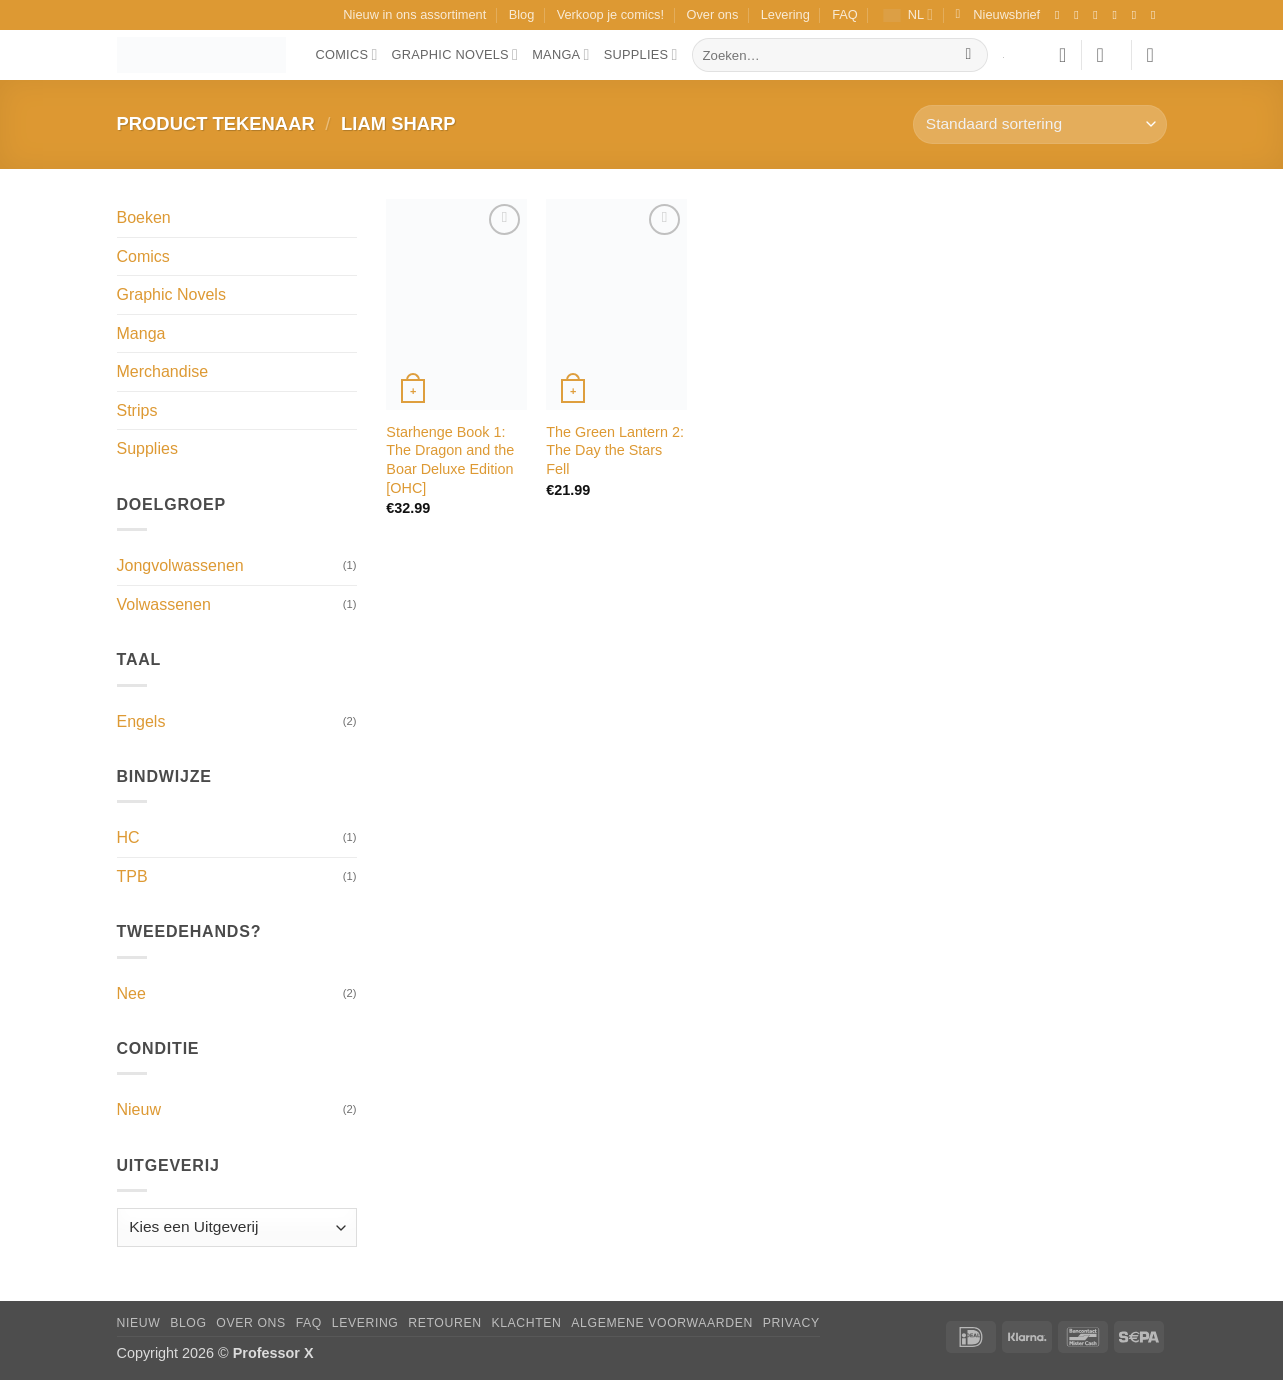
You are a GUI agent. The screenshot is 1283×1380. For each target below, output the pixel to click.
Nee (131, 993)
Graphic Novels (455, 54)
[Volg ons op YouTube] (1157, 15)
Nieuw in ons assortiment (414, 14)
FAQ (845, 14)
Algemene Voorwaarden (662, 1323)
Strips (137, 410)
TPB (132, 876)
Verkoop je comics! (610, 14)
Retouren (444, 1323)
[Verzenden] (968, 55)
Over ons (712, 14)
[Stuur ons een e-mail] (1138, 15)
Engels (141, 721)
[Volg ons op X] (1119, 15)
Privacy (791, 1323)
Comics (347, 54)
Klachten (526, 1323)
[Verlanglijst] (1063, 55)
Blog (522, 14)
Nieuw (139, 1109)
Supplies (641, 54)
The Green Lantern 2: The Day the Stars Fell (615, 450)
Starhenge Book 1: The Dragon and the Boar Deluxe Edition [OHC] (450, 460)
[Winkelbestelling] (1039, 124)
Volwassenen (164, 604)
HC (128, 837)
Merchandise (163, 371)
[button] (998, 15)
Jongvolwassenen (180, 565)
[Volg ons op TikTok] (1099, 15)
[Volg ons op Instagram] (1080, 15)
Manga (561, 54)
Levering (785, 14)
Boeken (144, 217)
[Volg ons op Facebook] (1061, 15)
